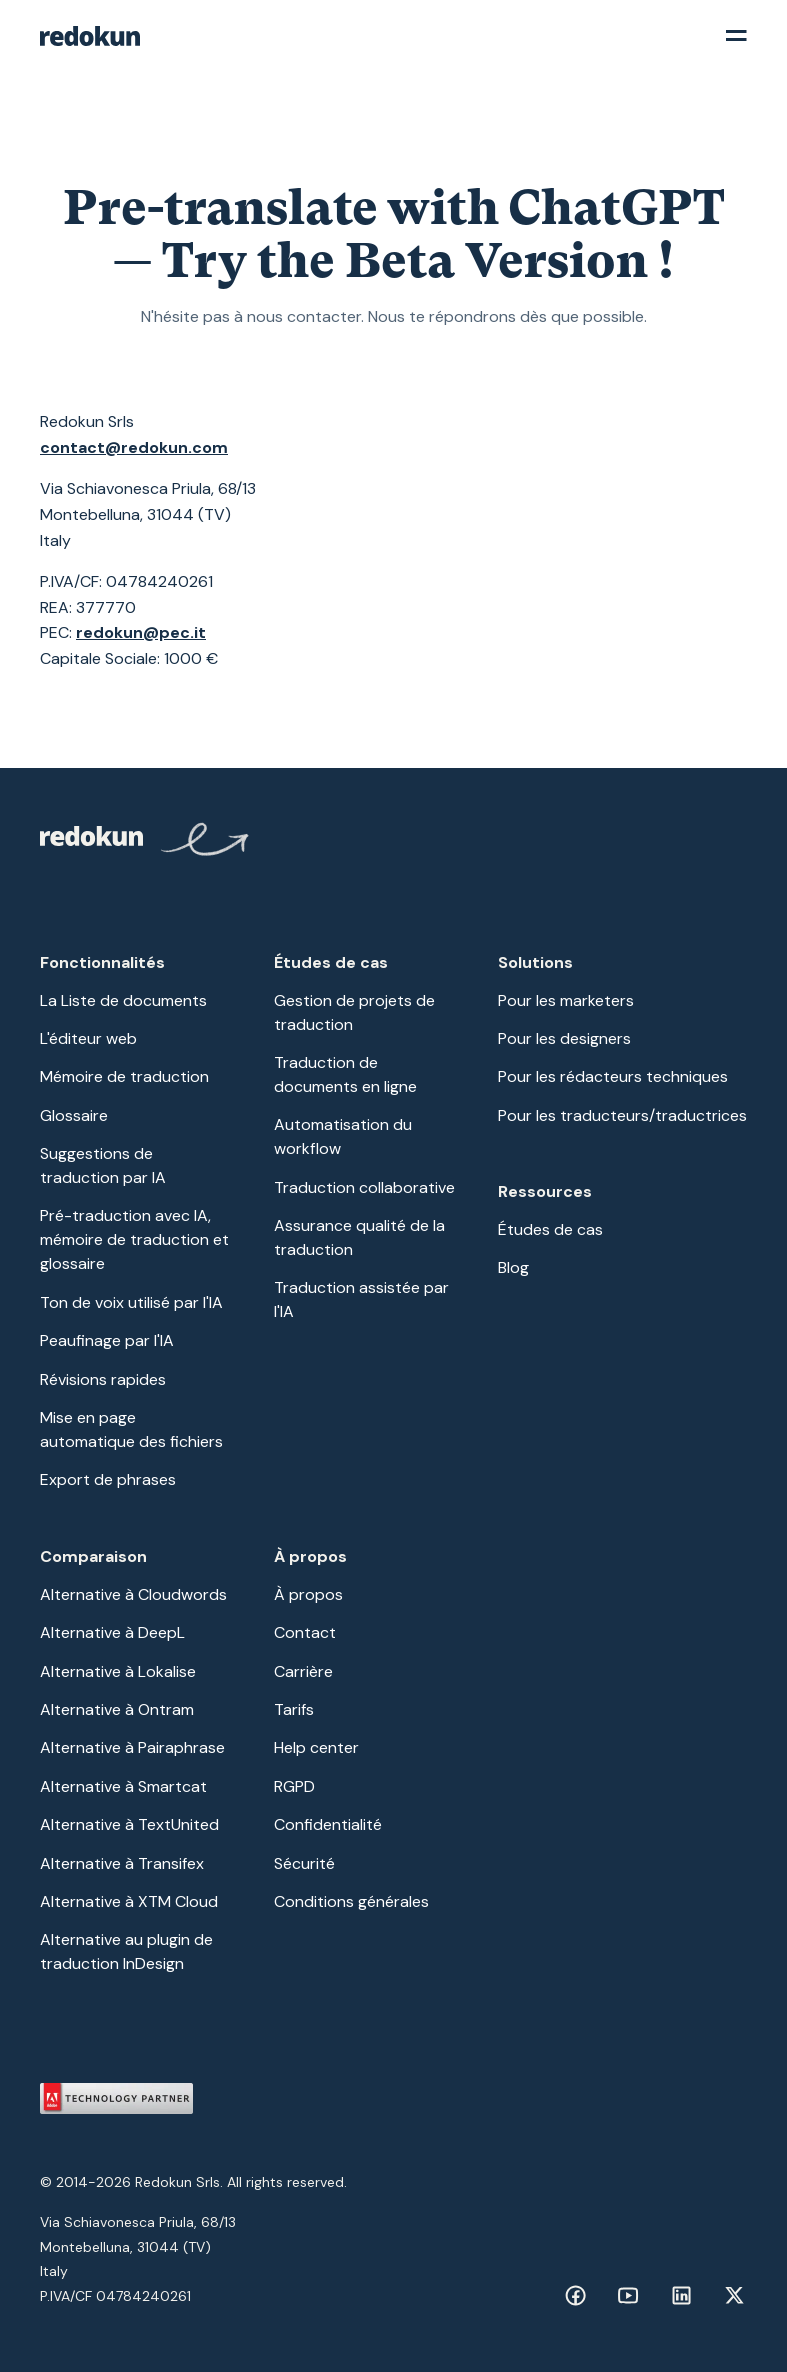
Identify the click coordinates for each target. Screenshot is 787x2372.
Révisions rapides (103, 1379)
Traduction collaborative (364, 1187)
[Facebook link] (575, 2295)
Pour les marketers (566, 1000)
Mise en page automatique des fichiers (131, 1429)
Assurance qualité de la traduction (359, 1237)
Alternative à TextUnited (129, 1824)
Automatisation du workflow (343, 1136)
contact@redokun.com (134, 447)
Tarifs (294, 1709)
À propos (308, 1594)
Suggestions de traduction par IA (103, 1165)
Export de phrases (108, 1479)
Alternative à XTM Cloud (129, 1901)
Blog (513, 1267)
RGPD (294, 1786)
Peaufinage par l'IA (107, 1340)
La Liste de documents (123, 1000)
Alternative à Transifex (122, 1863)
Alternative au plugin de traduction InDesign (126, 1951)
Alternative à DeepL (112, 1632)
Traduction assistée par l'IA (361, 1299)
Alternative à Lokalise (118, 1671)
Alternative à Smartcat (123, 1786)
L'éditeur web (88, 1038)
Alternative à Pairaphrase (132, 1747)
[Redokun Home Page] (146, 842)
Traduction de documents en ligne (345, 1074)
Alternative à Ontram (117, 1709)
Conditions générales (351, 1901)
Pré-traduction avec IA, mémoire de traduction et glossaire (134, 1239)
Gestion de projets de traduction (354, 1012)
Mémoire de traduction (124, 1076)
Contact (305, 1632)
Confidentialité (328, 1824)
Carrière (303, 1671)
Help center (316, 1747)
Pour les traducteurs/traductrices (622, 1115)
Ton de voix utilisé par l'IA (131, 1302)
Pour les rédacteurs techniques (613, 1076)
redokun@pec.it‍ (141, 632)
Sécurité (304, 1863)
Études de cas (550, 1229)
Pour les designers (564, 1038)
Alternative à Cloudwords (133, 1594)
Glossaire (74, 1115)
